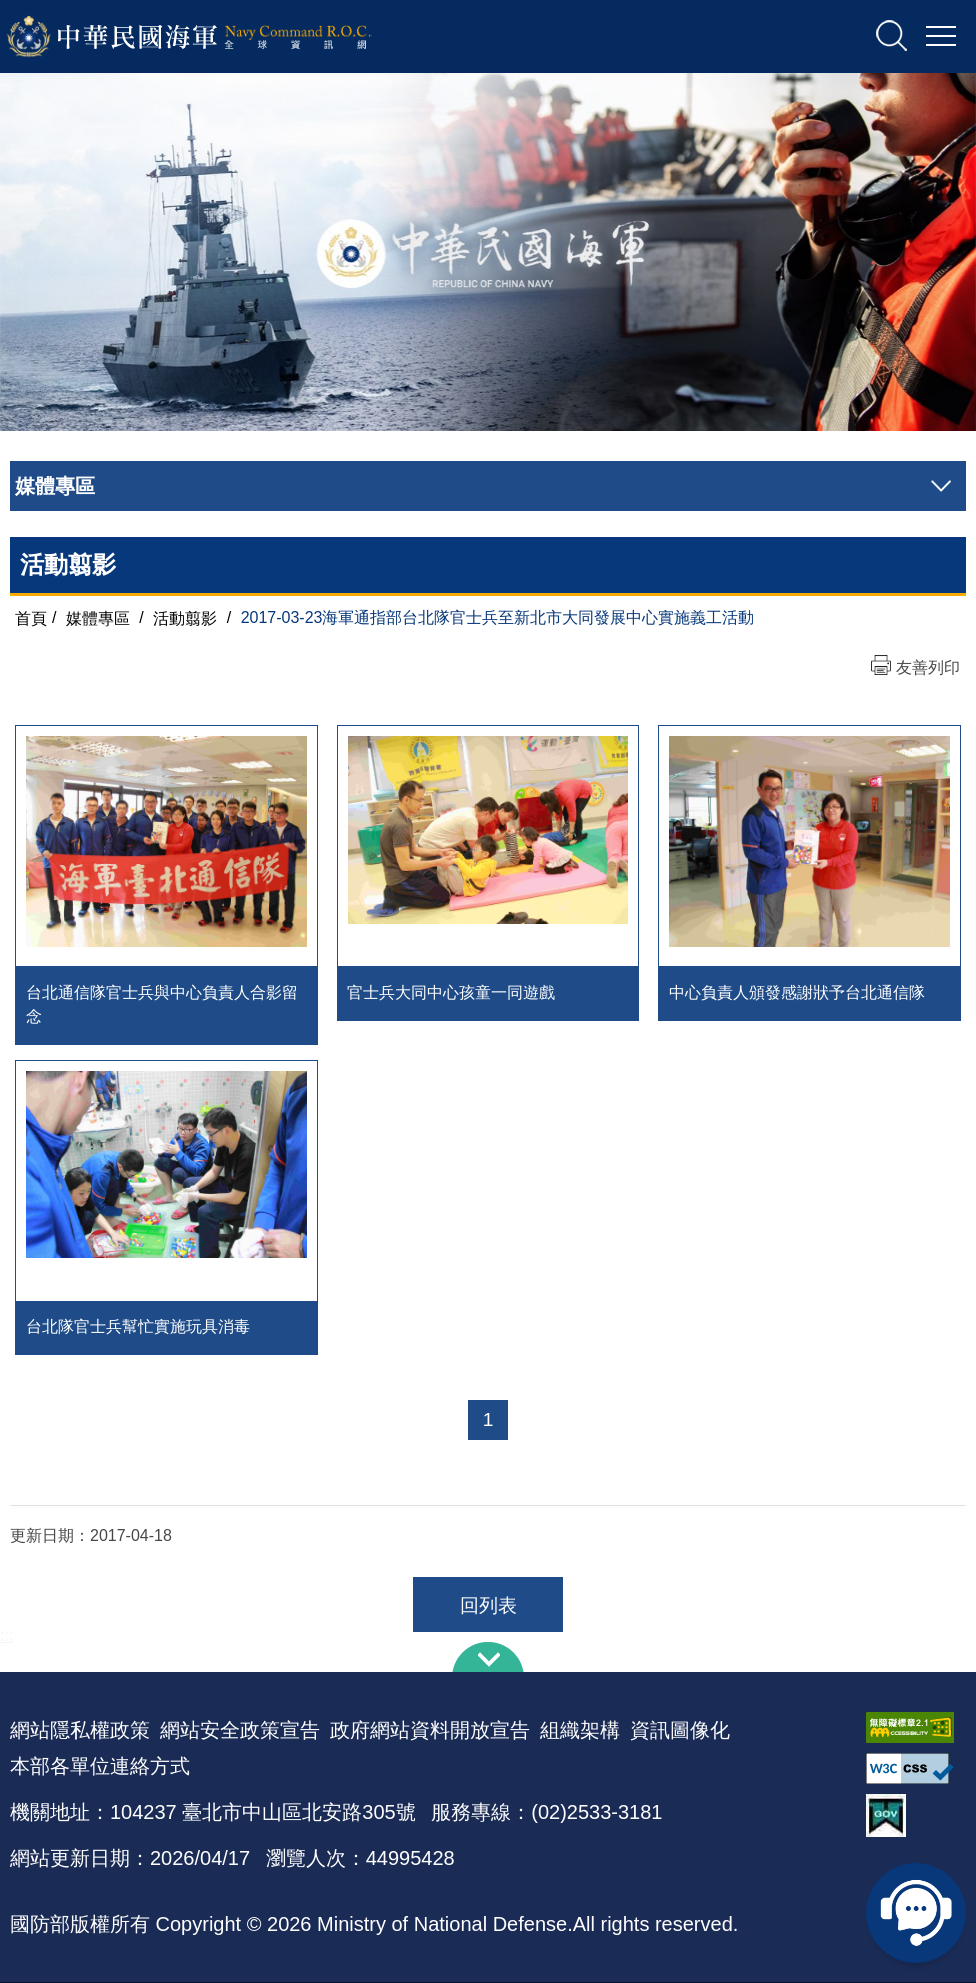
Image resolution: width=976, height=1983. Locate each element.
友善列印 (928, 667)
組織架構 (580, 1731)
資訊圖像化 (680, 1731)
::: (6, 1636)
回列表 (488, 1606)
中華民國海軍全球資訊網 (215, 37)
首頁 (31, 617)
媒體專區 (98, 617)
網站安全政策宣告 (240, 1731)
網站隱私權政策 (80, 1731)
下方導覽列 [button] (488, 1658)
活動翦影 (185, 617)
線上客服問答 (916, 1913)
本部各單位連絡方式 (100, 1767)
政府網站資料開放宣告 (430, 1731)
